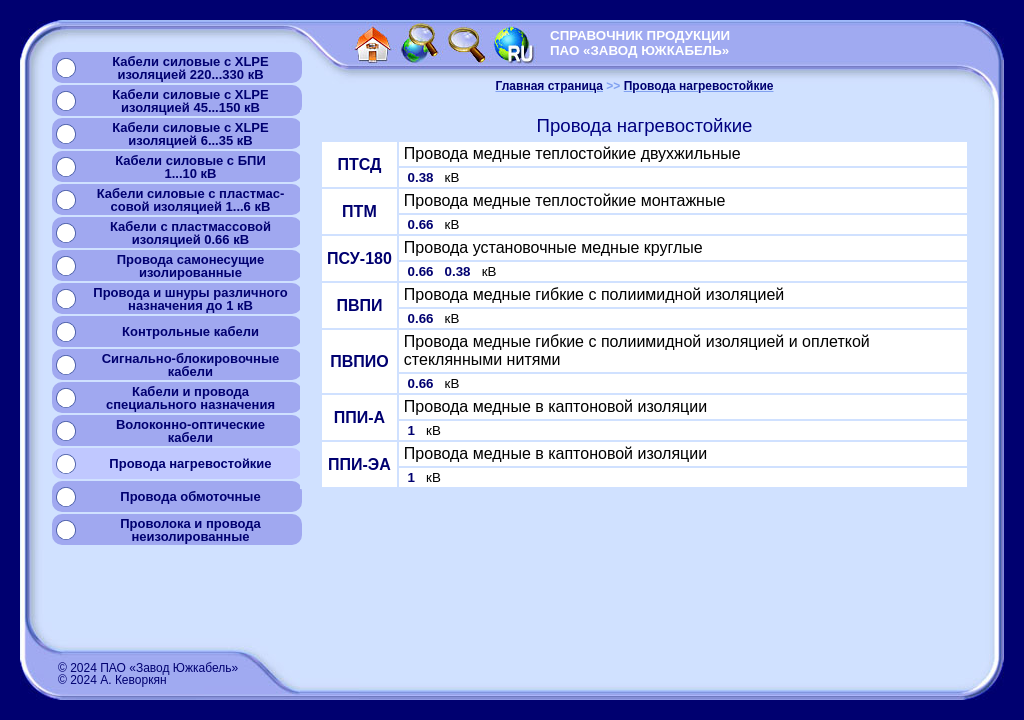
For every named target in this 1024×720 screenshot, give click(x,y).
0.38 (422, 177)
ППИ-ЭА (359, 464)
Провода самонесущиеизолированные (190, 266)
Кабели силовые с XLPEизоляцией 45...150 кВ (190, 101)
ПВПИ (359, 305)
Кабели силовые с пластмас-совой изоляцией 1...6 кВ (191, 200)
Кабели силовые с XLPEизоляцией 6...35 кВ (190, 134)
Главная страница (550, 86)
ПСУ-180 (359, 258)
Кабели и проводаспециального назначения (190, 398)
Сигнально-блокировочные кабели (191, 365)
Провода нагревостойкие (190, 463)
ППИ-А (359, 417)
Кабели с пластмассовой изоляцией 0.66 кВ (190, 233)
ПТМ (359, 211)
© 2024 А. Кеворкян (112, 680)
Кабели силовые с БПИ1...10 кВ (190, 167)
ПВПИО (359, 361)
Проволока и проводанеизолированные (190, 530)
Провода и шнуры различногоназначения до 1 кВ (190, 299)
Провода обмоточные (190, 496)
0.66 (422, 224)
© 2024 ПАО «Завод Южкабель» (148, 668)
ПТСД (359, 164)
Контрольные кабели (190, 331)
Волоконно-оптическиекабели (190, 431)
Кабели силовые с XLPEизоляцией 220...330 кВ (190, 68)
